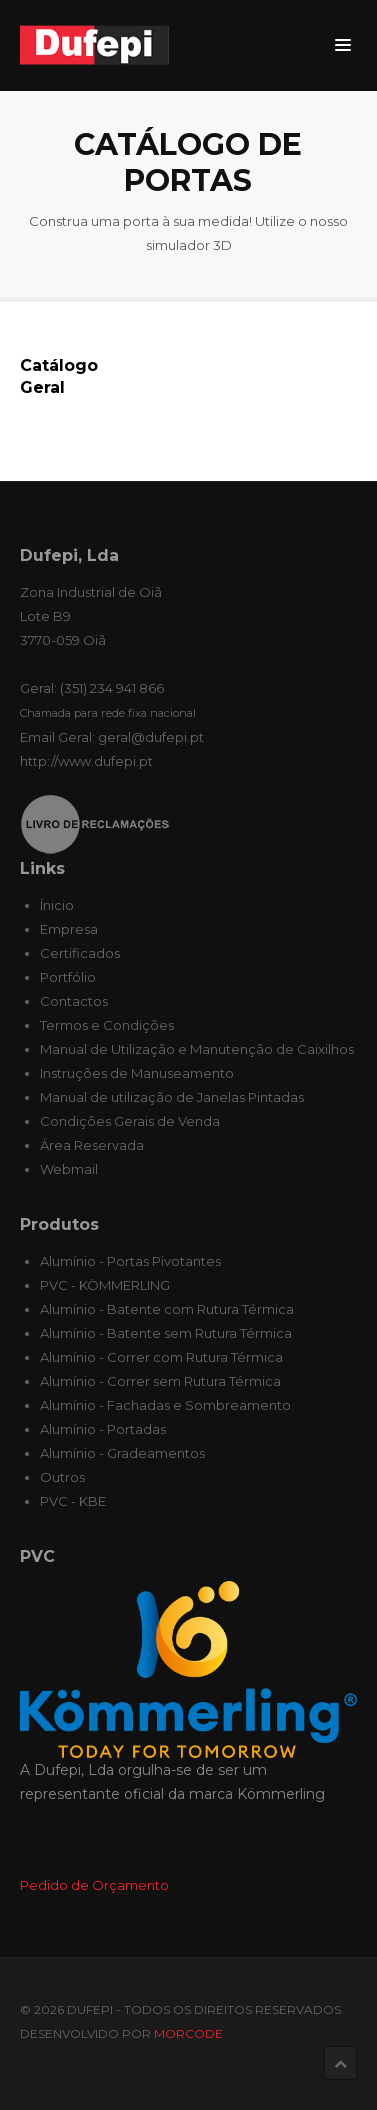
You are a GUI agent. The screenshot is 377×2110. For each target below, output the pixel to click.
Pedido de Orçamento (94, 1885)
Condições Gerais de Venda (130, 1121)
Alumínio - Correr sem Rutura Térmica (160, 1381)
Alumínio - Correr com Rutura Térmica (161, 1357)
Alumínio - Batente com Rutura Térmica (167, 1309)
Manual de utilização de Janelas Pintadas (172, 1097)
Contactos (74, 1001)
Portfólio (68, 977)
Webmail (69, 1169)
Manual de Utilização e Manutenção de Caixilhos (197, 1049)
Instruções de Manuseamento (137, 1073)
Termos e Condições (107, 1025)
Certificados (80, 953)
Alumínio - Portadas (103, 1429)
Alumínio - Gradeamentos (122, 1453)
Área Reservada (92, 1145)
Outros (62, 1477)
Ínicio (57, 905)
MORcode (188, 2033)
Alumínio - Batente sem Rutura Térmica (166, 1333)
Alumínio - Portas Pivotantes (130, 1261)
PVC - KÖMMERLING (105, 1285)
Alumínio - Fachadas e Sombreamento (165, 1405)
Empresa (69, 929)
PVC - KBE (73, 1501)
